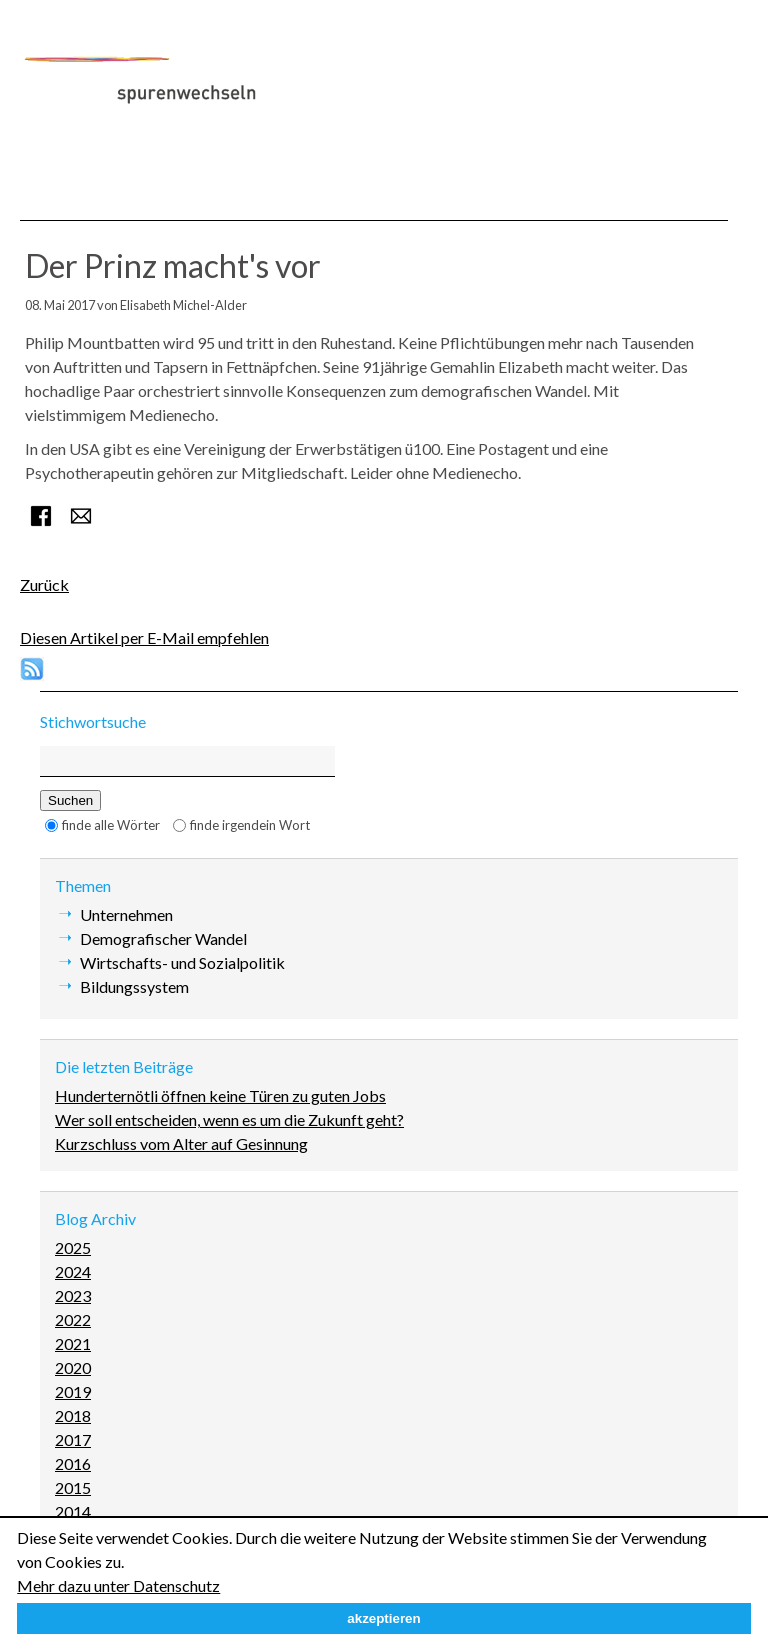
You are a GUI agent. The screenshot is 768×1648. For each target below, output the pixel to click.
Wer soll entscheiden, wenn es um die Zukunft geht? (229, 1119)
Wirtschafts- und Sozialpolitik (182, 962)
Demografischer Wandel (163, 938)
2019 (73, 1391)
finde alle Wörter (111, 825)
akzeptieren (383, 1618)
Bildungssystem (134, 986)
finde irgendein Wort (250, 825)
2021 (73, 1343)
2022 (73, 1319)
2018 (73, 1415)
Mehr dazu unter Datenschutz (118, 1585)
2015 (73, 1487)
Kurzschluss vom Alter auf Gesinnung (181, 1143)
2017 (73, 1439)
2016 (73, 1463)
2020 (73, 1367)
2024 (73, 1271)
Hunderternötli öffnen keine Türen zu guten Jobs (220, 1095)
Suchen (70, 800)
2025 (73, 1247)
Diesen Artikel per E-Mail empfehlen (144, 637)
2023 (73, 1295)
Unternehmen (126, 914)
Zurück (44, 584)
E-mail (81, 516)
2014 (73, 1511)
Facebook (41, 516)
